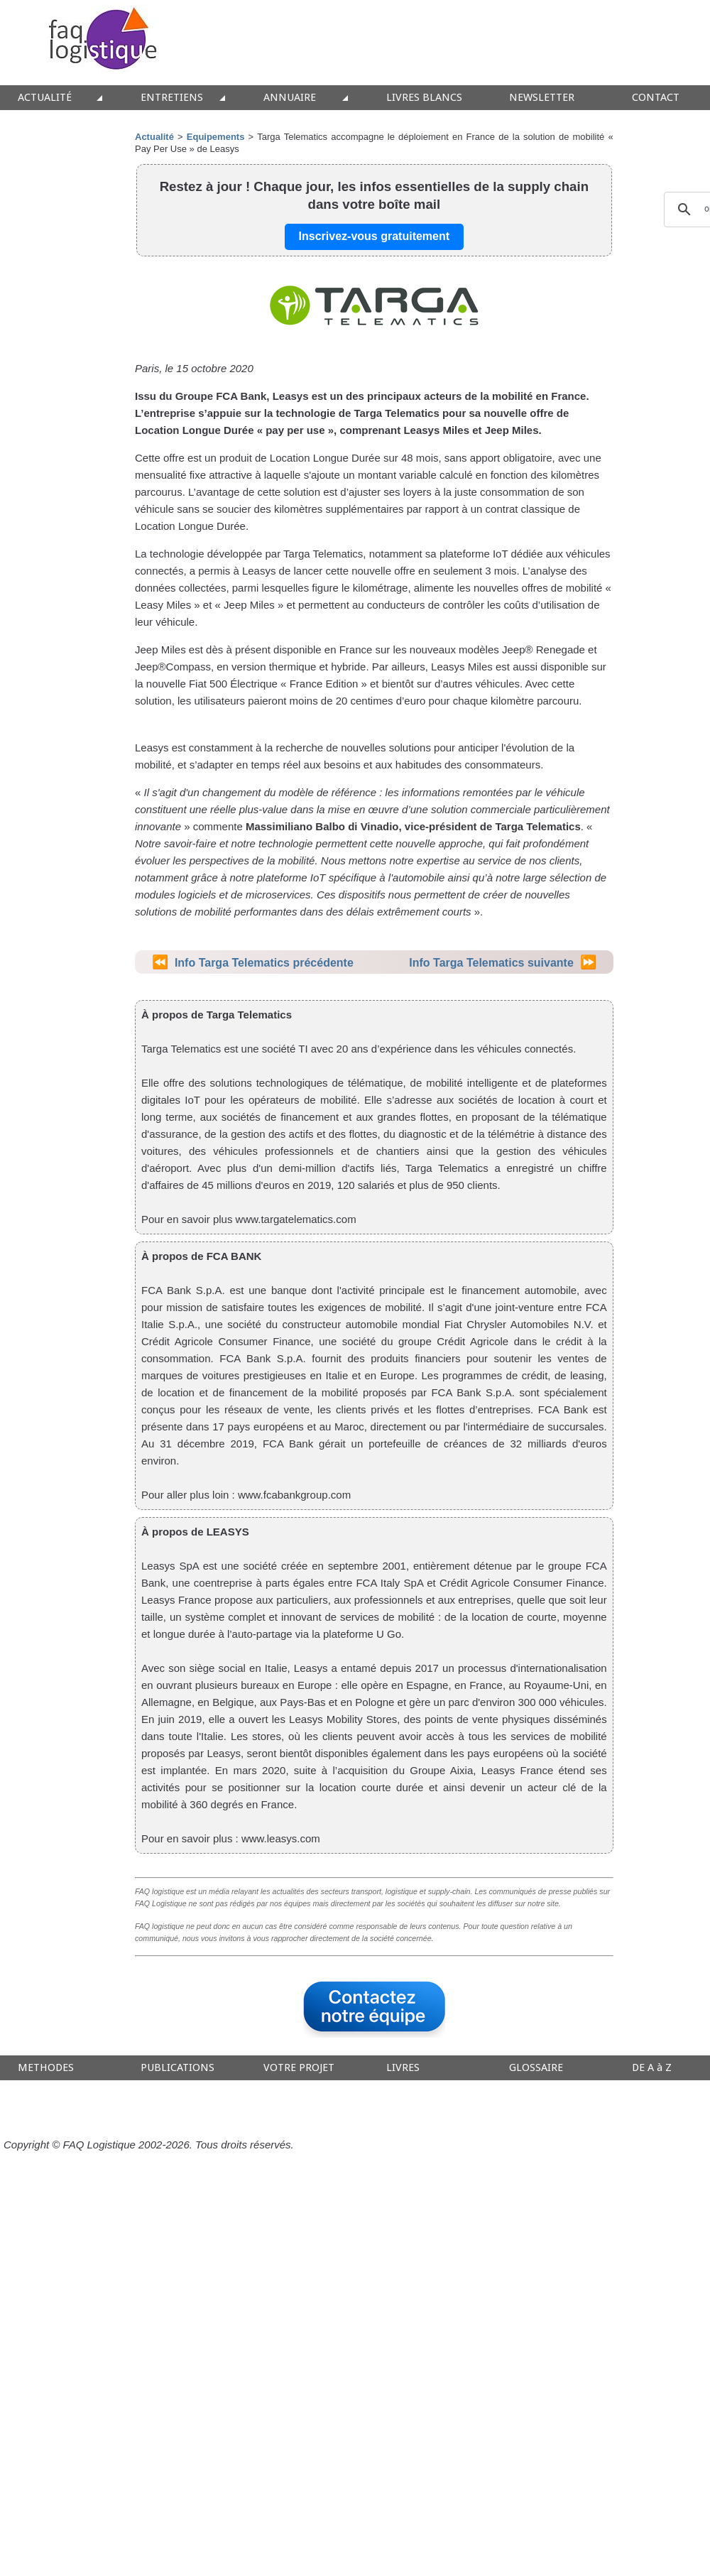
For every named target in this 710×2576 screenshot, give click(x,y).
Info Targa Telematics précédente (264, 963)
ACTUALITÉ (45, 97)
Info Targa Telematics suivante (491, 963)
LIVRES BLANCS (424, 97)
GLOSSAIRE (536, 2068)
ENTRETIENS (172, 97)
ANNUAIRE (289, 97)
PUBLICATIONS (177, 2068)
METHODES (46, 2068)
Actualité (154, 136)
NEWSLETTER (541, 97)
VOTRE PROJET (298, 2068)
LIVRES (403, 2068)
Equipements (216, 136)
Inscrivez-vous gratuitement (374, 236)
